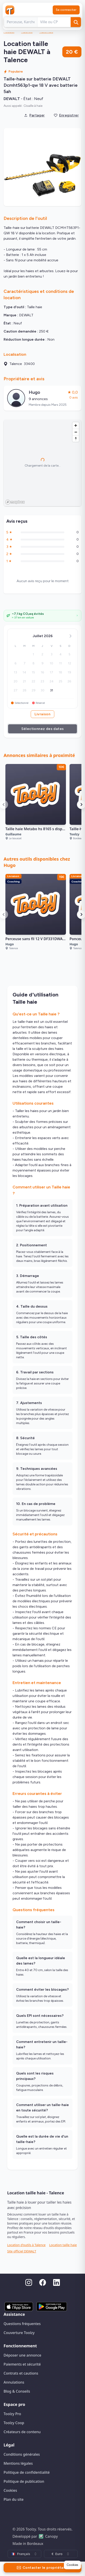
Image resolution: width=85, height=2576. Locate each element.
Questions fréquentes (22, 2323)
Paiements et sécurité (22, 2364)
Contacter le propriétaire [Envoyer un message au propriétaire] (42, 2567)
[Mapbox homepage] (15, 502)
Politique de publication (24, 2481)
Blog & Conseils (17, 2391)
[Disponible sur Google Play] (52, 2306)
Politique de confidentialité (27, 2472)
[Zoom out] (75, 432)
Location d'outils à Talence (26, 2245)
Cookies (10, 2490)
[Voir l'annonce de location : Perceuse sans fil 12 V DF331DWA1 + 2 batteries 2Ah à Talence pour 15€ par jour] (35, 914)
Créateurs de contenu (22, 2431)
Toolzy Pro (12, 2413)
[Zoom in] (75, 425)
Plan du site (14, 2499)
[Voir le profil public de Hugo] (42, 398)
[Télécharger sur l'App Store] (19, 2306)
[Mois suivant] (70, 636)
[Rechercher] (76, 22)
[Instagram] (28, 2282)
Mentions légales (18, 2463)
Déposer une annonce (22, 2355)
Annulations (14, 2382)
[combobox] (24, 2554)
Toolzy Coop (14, 2422)
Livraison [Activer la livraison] (43, 714)
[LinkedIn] (56, 2282)
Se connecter (66, 10)
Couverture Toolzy (19, 2332)
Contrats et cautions (21, 2373)
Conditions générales (22, 2454)
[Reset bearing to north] (75, 438)
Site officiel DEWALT (21, 2251)
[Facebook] (42, 2282)
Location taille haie (63, 2245)
